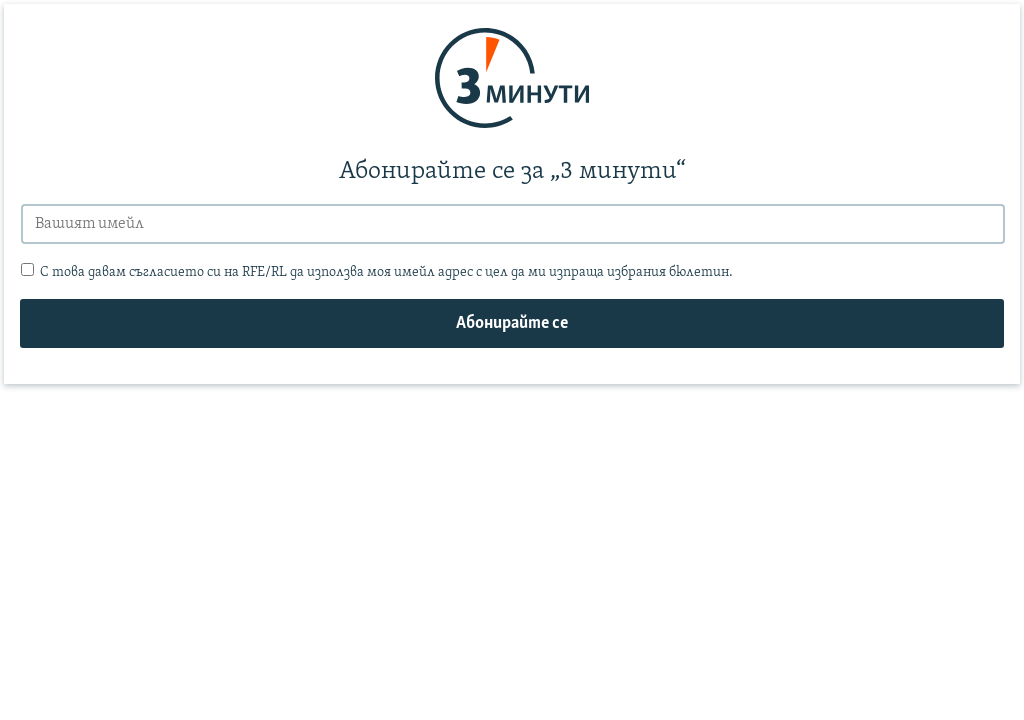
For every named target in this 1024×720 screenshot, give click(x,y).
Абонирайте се (512, 323)
